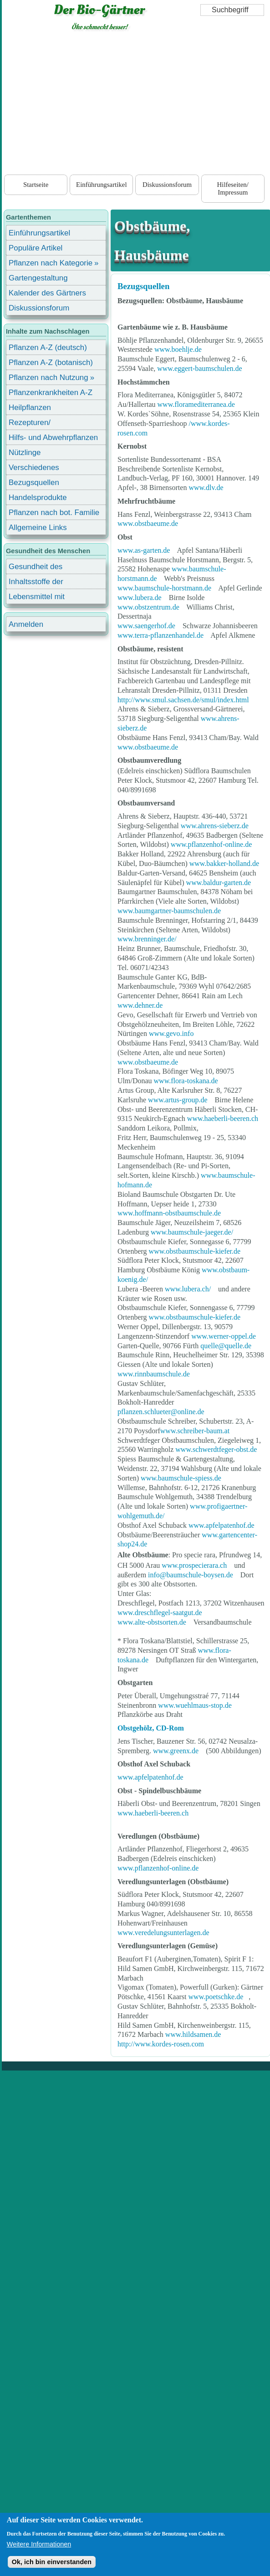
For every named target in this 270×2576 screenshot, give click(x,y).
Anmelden (26, 624)
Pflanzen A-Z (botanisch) (51, 362)
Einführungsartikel (101, 184)
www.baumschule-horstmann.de (164, 588)
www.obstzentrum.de (148, 607)
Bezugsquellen (143, 286)
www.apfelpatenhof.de (221, 1525)
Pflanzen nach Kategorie (50, 263)
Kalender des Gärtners (47, 293)
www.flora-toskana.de (186, 1081)
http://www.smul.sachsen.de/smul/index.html (183, 700)
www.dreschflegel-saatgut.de (159, 1612)
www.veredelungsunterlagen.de (163, 1932)
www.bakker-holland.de (224, 863)
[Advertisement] (136, 104)
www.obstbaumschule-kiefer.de (195, 1251)
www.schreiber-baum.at (194, 1431)
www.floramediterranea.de (196, 404)
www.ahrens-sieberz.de (215, 826)
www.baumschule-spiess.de (181, 1478)
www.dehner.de (140, 1005)
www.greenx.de (176, 1751)
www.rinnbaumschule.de (153, 1374)
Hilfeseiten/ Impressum (233, 188)
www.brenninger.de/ (147, 939)
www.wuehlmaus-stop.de (195, 1705)
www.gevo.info (171, 1033)
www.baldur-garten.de (218, 882)
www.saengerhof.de (146, 626)
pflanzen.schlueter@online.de (160, 1412)
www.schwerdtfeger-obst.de (216, 1449)
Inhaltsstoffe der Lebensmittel (36, 583)
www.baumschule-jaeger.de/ (192, 1232)
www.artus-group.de (177, 1100)
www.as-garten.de (143, 550)
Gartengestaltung (38, 278)
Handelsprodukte (38, 497)
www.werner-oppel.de (223, 1336)
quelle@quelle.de (225, 1346)
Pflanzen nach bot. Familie (54, 512)
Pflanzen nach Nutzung (48, 377)
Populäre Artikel (35, 248)
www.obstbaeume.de (147, 523)
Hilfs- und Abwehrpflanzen (53, 437)
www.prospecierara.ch (194, 1565)
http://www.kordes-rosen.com (160, 2044)
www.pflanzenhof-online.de (211, 844)
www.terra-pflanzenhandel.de (160, 635)
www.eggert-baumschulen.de (199, 368)
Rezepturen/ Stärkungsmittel (35, 424)
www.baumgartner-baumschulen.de (169, 911)
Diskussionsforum (167, 184)
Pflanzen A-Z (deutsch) (48, 347)
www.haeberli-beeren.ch (222, 1118)
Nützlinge (25, 452)
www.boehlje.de (178, 349)
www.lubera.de (139, 597)
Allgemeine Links (38, 527)
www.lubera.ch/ (188, 1289)
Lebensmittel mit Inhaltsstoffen (37, 598)
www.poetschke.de (216, 1997)
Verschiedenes (34, 467)
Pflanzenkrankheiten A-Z (50, 392)
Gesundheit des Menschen (35, 568)
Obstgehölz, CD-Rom (150, 1728)
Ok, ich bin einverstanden (52, 2562)
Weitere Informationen (39, 2544)
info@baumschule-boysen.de (190, 1575)
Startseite (35, 184)
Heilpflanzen (30, 407)
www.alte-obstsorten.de (151, 1622)
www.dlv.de (205, 487)
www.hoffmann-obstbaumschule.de (169, 1213)
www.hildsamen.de (193, 2034)
